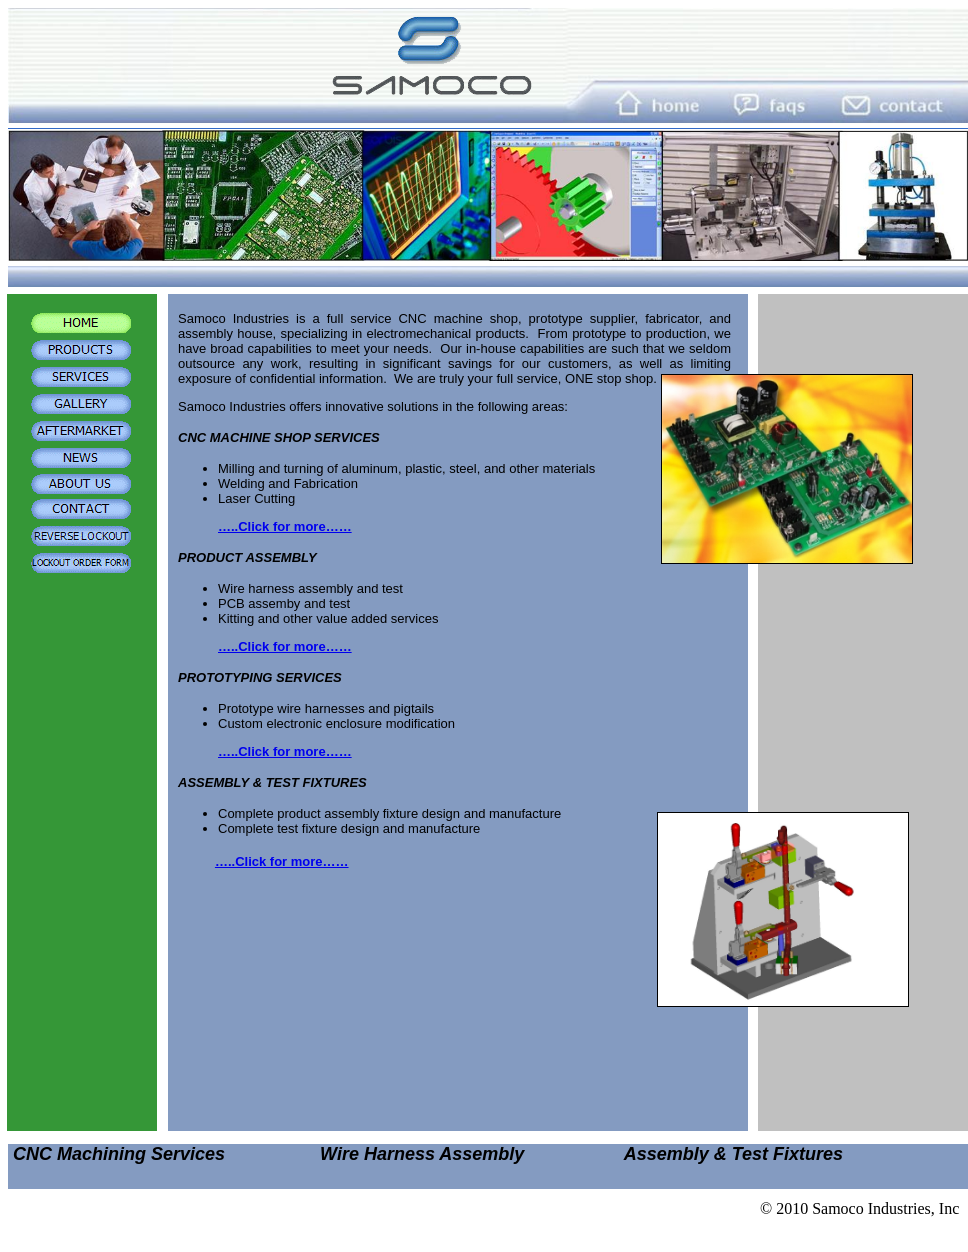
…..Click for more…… (285, 526)
